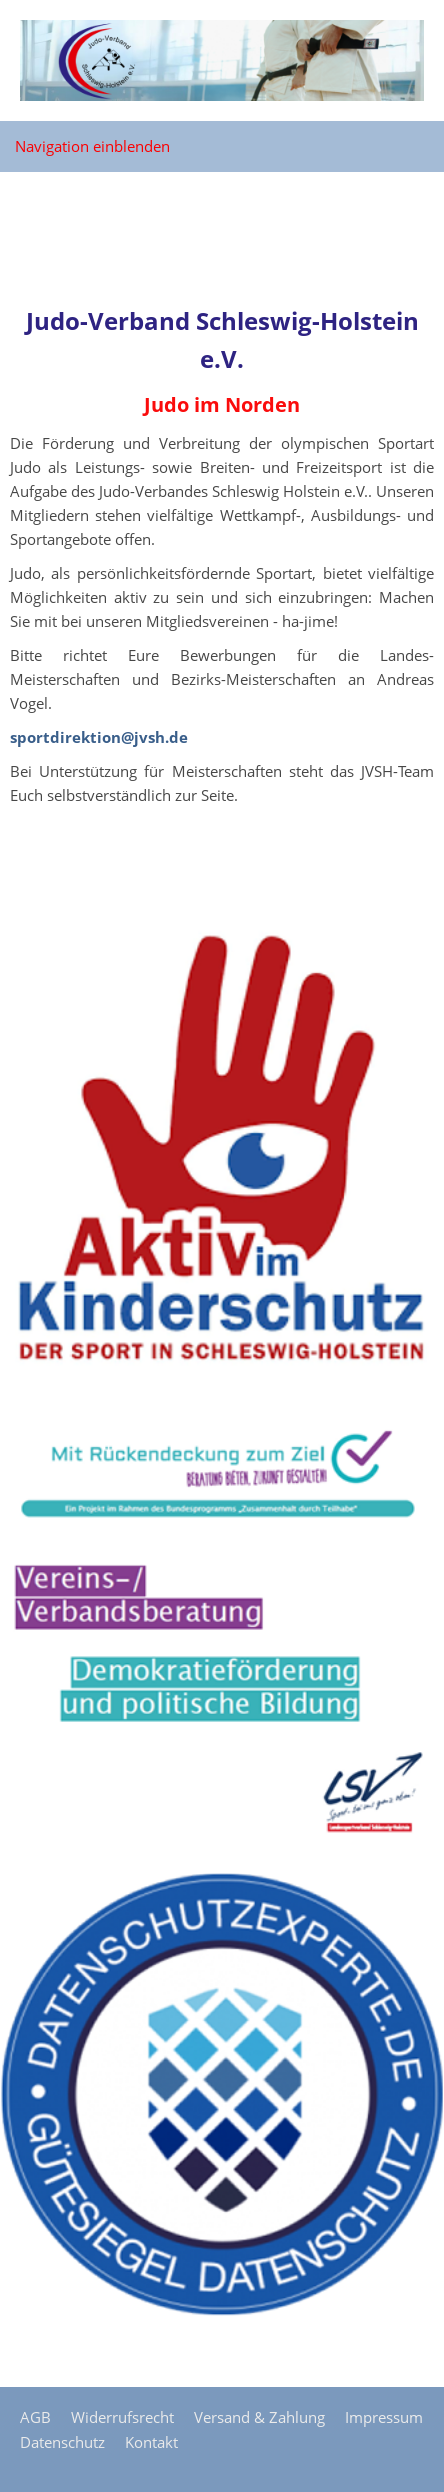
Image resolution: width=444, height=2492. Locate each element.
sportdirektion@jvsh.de (99, 737)
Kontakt (151, 2442)
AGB (35, 2417)
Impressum (384, 2417)
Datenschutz (62, 2442)
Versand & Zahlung (259, 2417)
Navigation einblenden (92, 146)
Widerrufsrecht (122, 2417)
